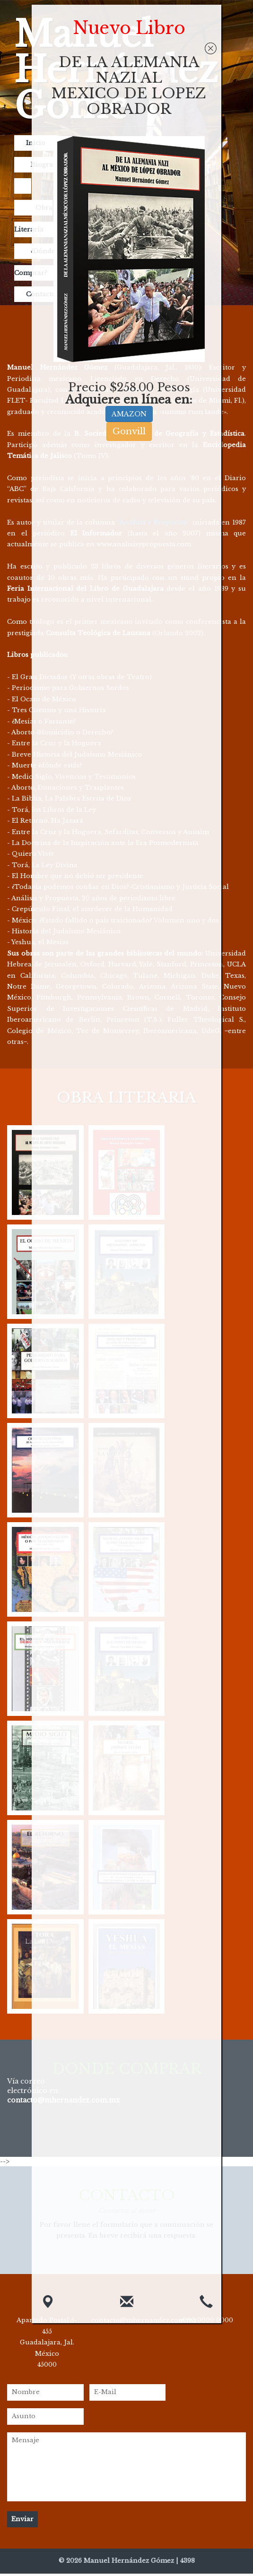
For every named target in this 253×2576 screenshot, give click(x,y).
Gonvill (129, 431)
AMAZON (129, 414)
